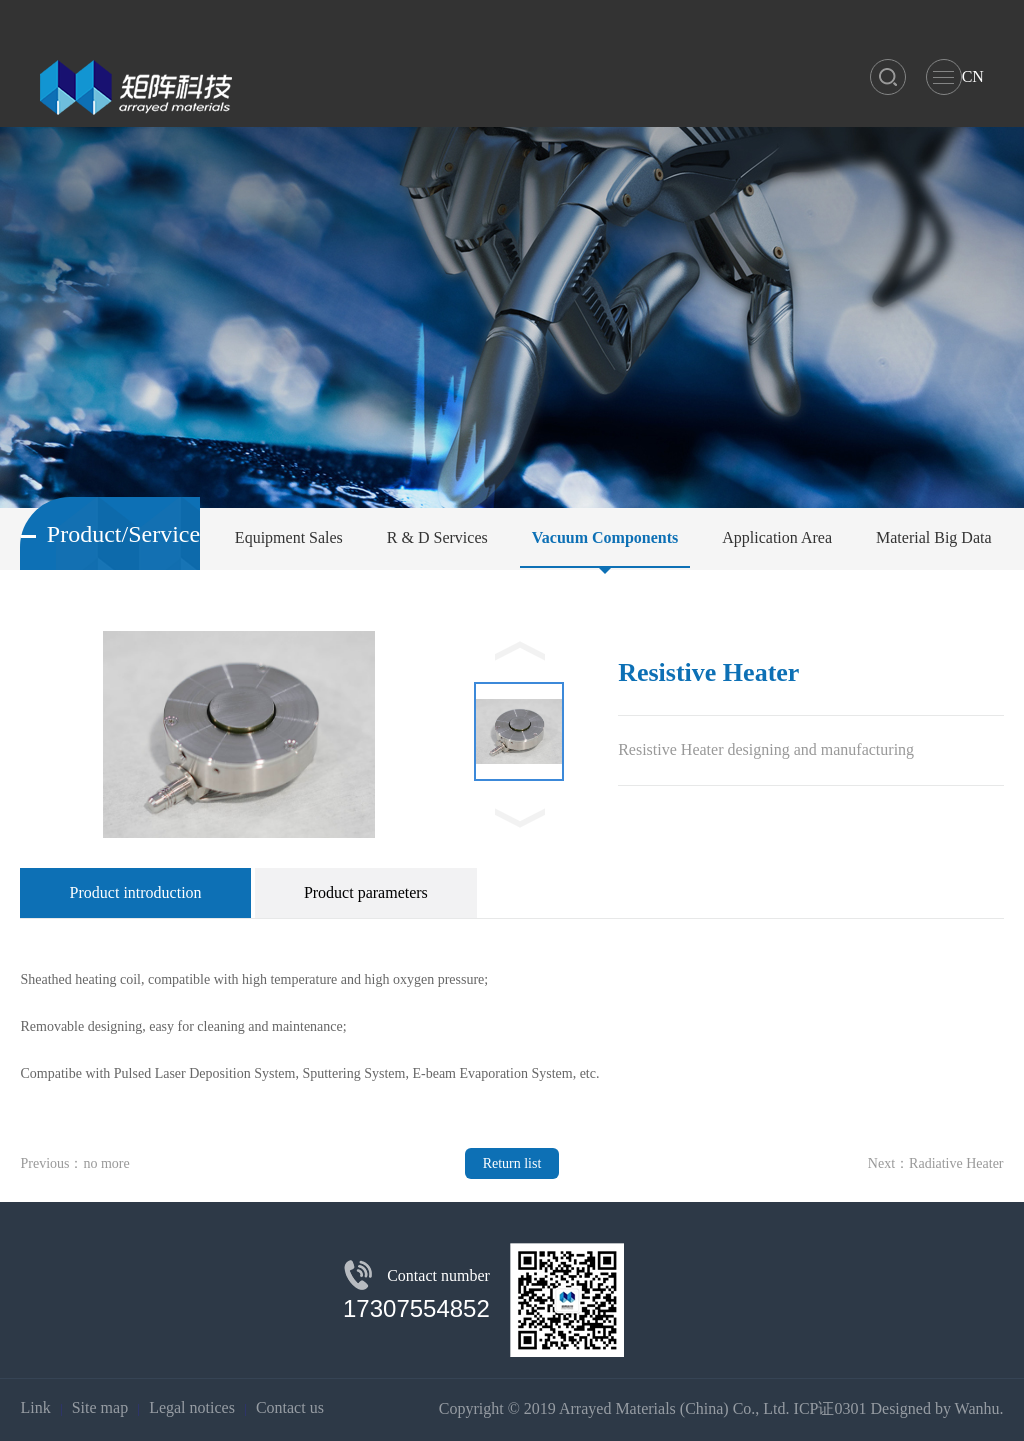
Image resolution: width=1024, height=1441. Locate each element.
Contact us (290, 1407)
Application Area (777, 537)
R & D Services (437, 537)
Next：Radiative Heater (936, 1163)
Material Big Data (934, 537)
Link (35, 1407)
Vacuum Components (605, 537)
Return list (512, 1163)
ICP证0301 (830, 1408)
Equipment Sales (289, 537)
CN (973, 76)
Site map (100, 1407)
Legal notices (192, 1407)
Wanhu (977, 1408)
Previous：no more (74, 1163)
